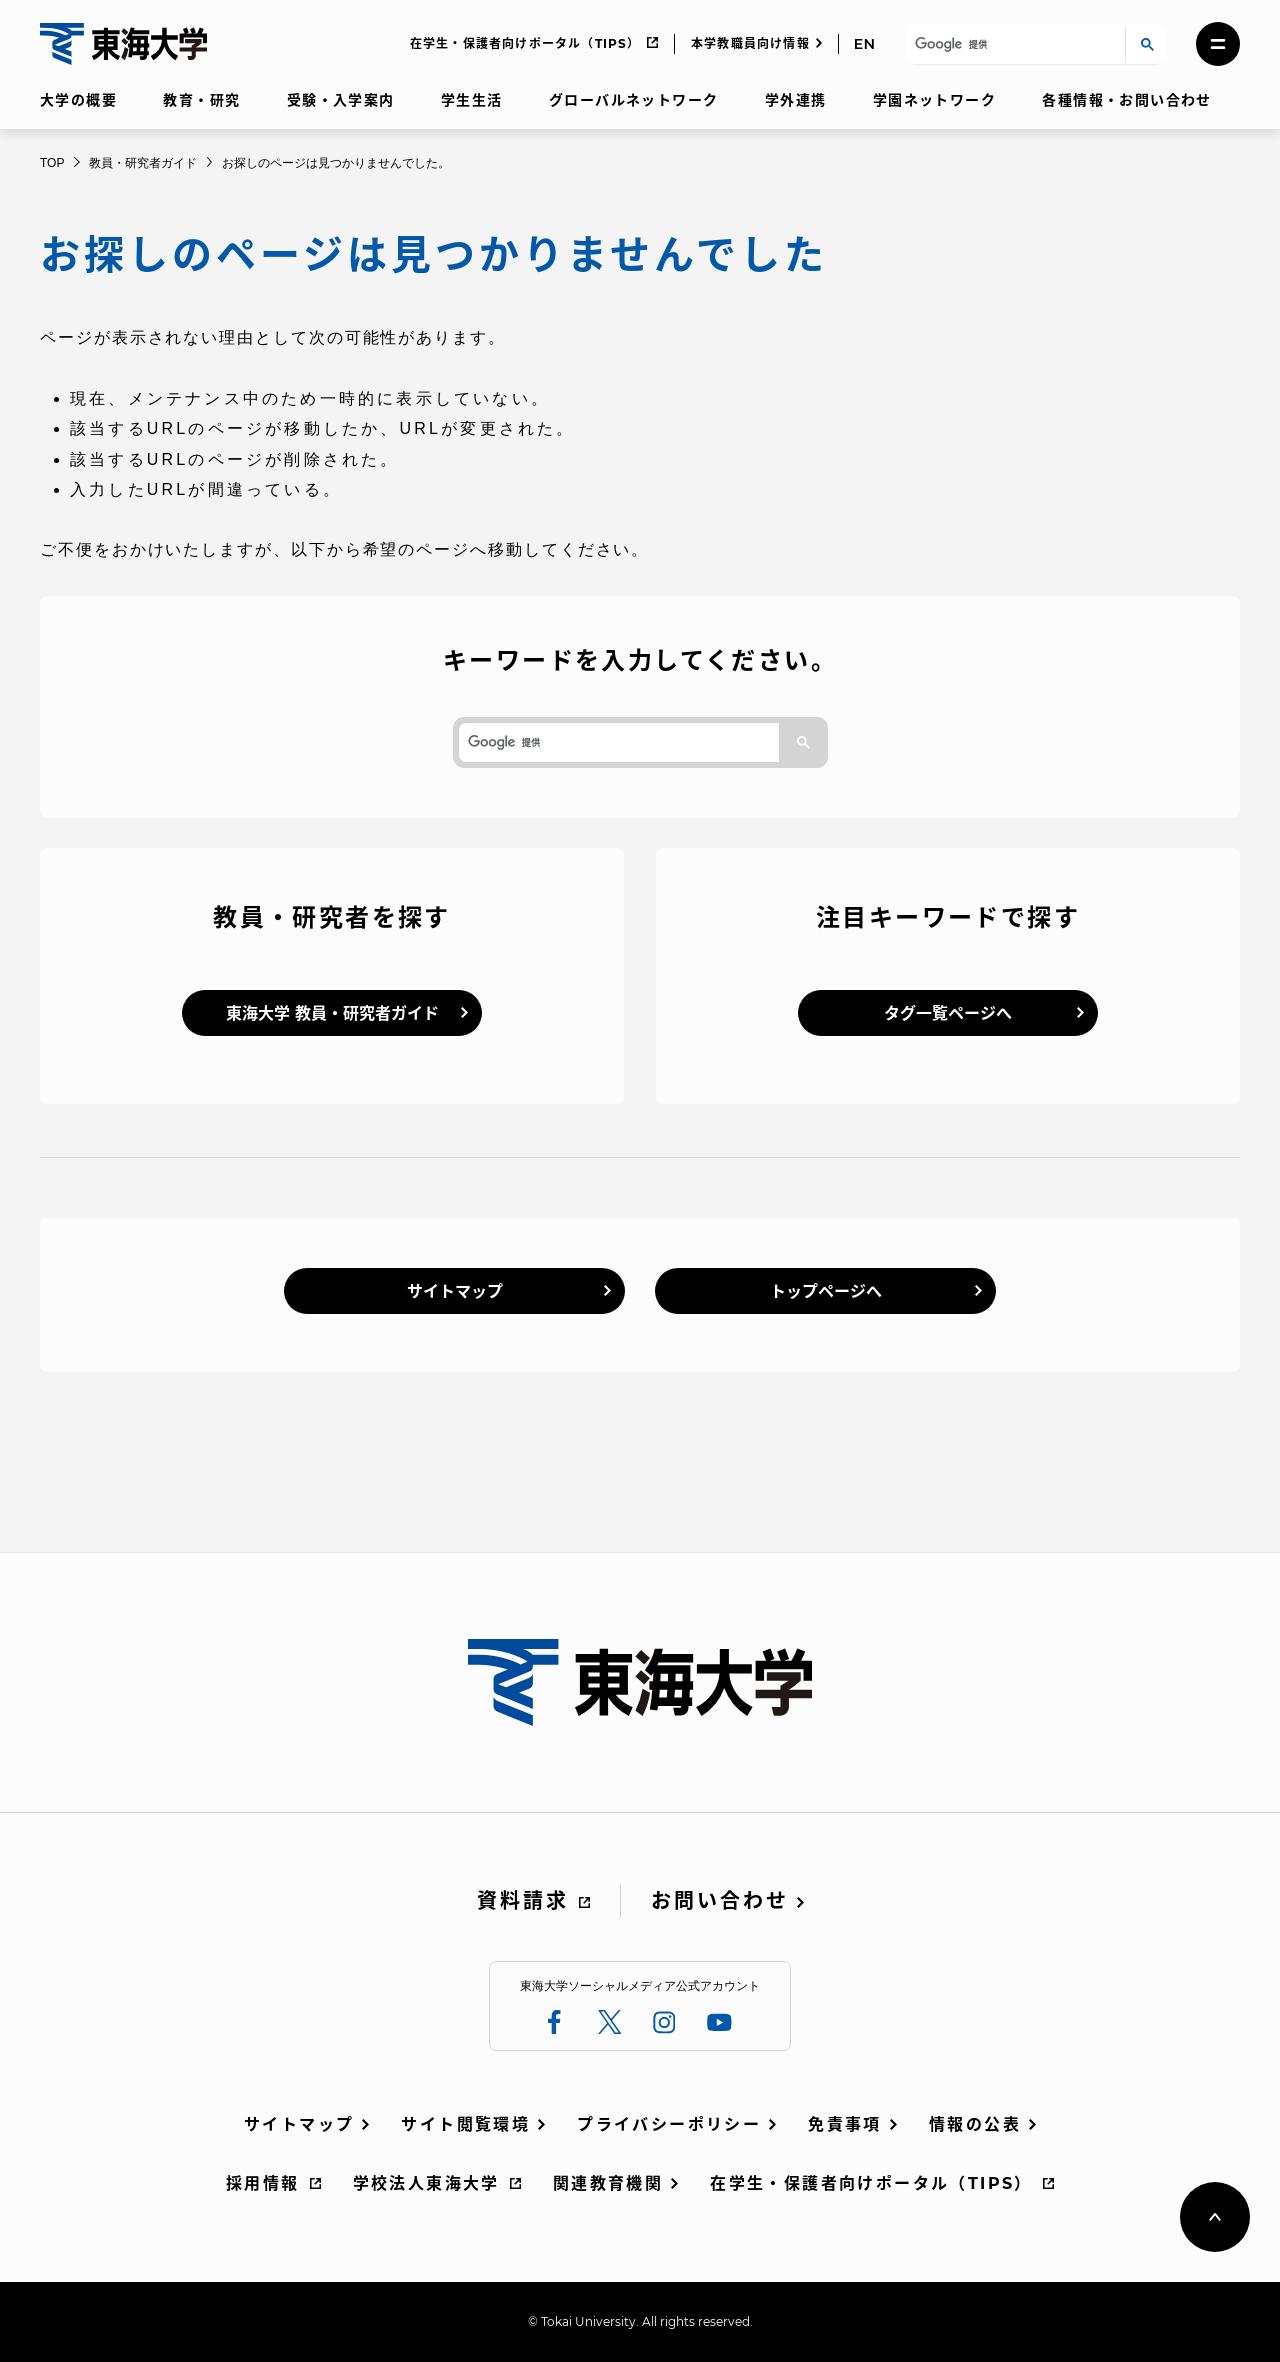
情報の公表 (975, 2124)
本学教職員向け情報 (750, 43)
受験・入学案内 (341, 100)
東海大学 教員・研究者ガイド (332, 1013)
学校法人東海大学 (426, 2183)
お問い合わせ (720, 1901)
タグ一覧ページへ (948, 1013)
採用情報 (263, 2183)
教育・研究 (201, 100)
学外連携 (796, 100)
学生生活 (472, 100)
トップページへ (826, 1291)
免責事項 (845, 2124)
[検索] (1012, 44)
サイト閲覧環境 (465, 2124)
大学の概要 (78, 100)
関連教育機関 (608, 2183)
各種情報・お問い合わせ (1126, 100)
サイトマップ (455, 1291)
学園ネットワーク (934, 100)
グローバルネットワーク (633, 100)
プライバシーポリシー (669, 2124)
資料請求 (523, 1901)
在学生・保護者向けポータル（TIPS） (525, 43)
